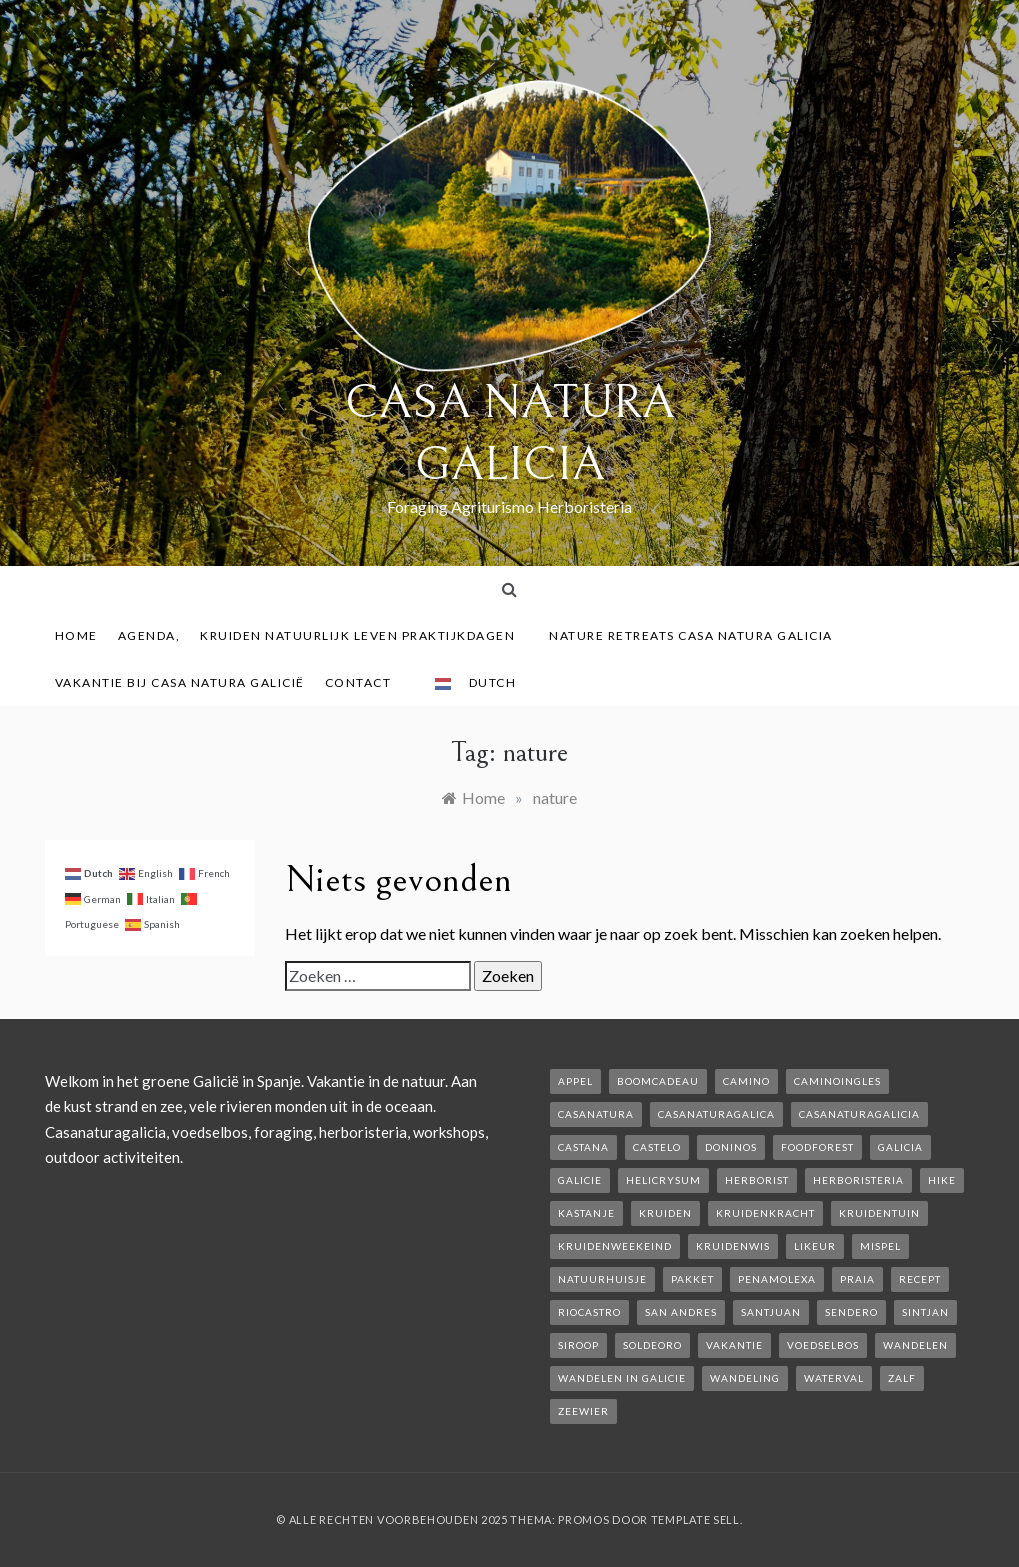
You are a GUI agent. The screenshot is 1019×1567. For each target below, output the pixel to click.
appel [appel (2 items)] (575, 1081)
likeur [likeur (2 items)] (815, 1246)
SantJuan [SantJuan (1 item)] (771, 1312)
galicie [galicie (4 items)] (580, 1180)
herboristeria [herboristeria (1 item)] (858, 1180)
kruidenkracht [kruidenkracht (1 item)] (765, 1213)
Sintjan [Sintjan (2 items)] (925, 1312)
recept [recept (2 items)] (920, 1279)
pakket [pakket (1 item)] (692, 1279)
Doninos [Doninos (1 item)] (731, 1147)
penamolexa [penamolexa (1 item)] (777, 1279)
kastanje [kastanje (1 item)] (586, 1213)
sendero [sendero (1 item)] (851, 1312)
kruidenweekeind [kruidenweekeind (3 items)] (615, 1246)
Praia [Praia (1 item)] (857, 1279)
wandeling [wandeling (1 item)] (745, 1378)
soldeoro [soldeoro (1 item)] (652, 1345)
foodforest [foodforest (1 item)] (817, 1147)
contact (365, 682)
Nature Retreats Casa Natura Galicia (698, 635)
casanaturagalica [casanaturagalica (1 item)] (716, 1114)
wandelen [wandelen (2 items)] (915, 1345)
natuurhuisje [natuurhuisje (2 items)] (602, 1279)
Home (76, 635)
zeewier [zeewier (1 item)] (583, 1411)
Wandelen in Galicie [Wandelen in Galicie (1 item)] (622, 1378)
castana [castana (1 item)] (583, 1147)
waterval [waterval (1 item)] (834, 1378)
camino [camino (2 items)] (746, 1081)
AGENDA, (149, 635)
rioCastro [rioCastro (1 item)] (589, 1312)
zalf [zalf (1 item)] (902, 1378)
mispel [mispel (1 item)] (880, 1246)
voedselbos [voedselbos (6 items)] (823, 1345)
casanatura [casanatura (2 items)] (596, 1114)
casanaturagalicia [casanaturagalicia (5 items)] (859, 1114)
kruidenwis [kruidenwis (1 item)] (733, 1246)
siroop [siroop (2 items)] (578, 1345)
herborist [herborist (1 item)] (757, 1180)
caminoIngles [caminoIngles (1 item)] (837, 1081)
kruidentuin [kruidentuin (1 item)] (879, 1213)
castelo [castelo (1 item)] (657, 1147)
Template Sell (695, 1519)
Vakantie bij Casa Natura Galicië (180, 682)
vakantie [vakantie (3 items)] (734, 1345)
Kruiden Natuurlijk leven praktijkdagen (364, 635)
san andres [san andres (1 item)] (681, 1312)
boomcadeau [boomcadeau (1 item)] (658, 1081)
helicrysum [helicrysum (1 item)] (663, 1180)
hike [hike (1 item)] (942, 1180)
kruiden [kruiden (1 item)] (665, 1213)
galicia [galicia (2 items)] (900, 1147)
